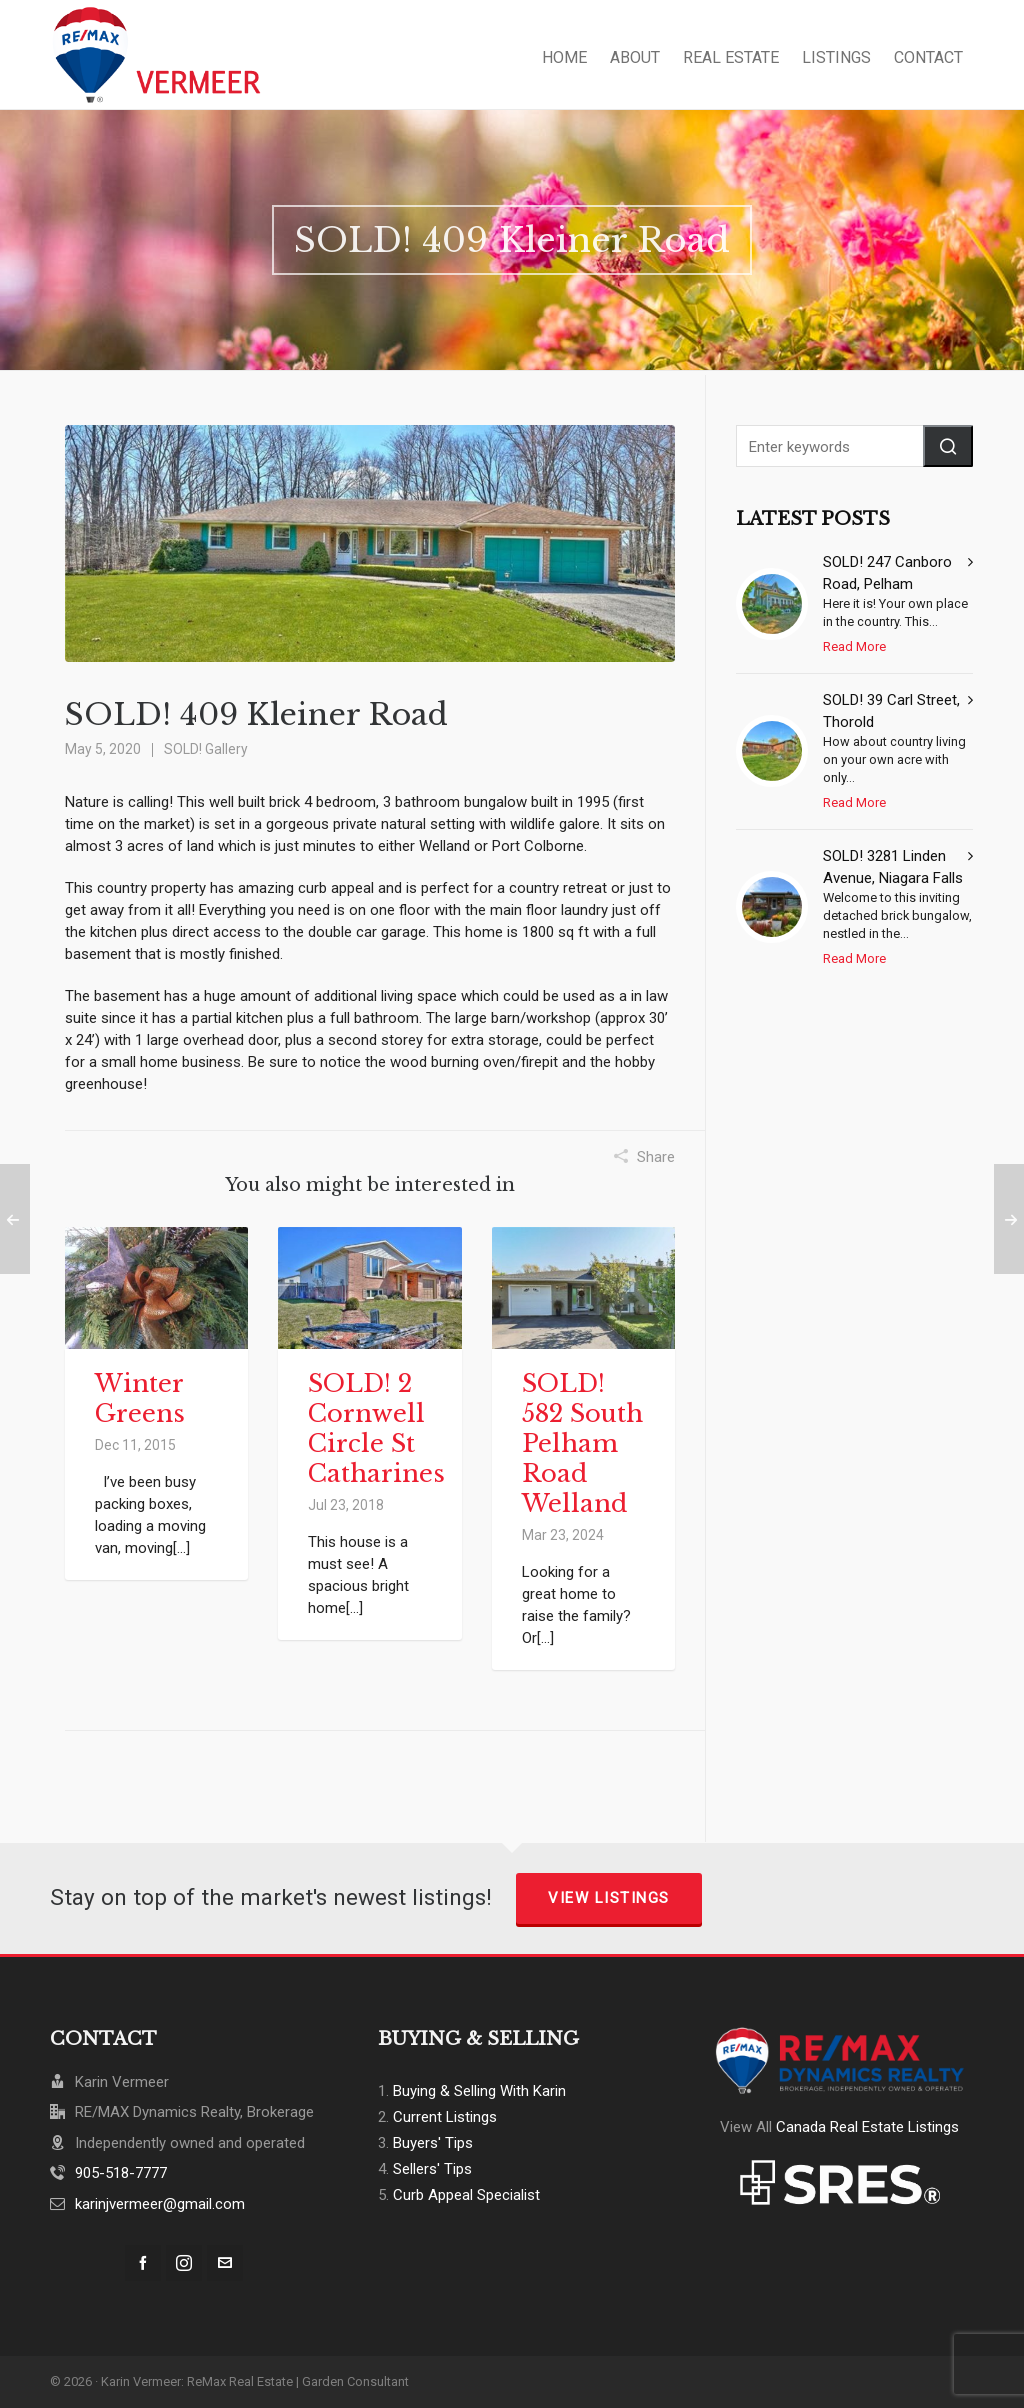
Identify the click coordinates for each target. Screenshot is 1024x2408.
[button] (948, 446)
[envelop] (225, 2263)
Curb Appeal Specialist (466, 2195)
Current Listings (445, 2117)
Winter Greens (140, 1398)
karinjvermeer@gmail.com (160, 2204)
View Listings (609, 1898)
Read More (854, 646)
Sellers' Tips (432, 2169)
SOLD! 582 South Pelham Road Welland (582, 1443)
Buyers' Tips (433, 2143)
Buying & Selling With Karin (479, 2091)
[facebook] (143, 2263)
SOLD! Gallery (206, 749)
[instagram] (184, 2263)
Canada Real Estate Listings (867, 2127)
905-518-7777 (121, 2173)
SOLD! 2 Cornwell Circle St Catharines (376, 1428)
